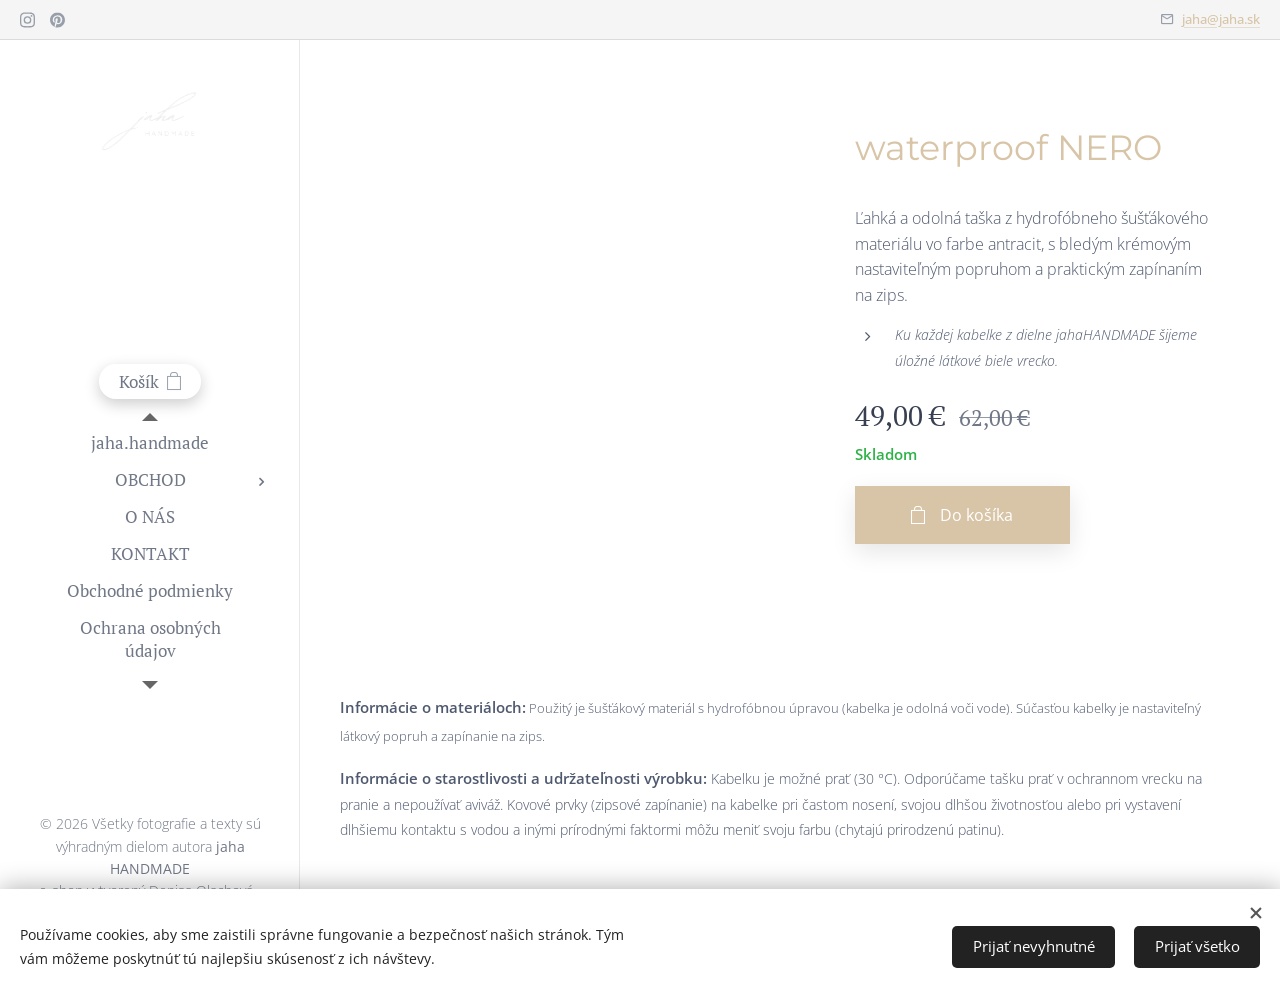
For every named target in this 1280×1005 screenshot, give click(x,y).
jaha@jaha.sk (1221, 19)
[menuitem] (150, 442)
